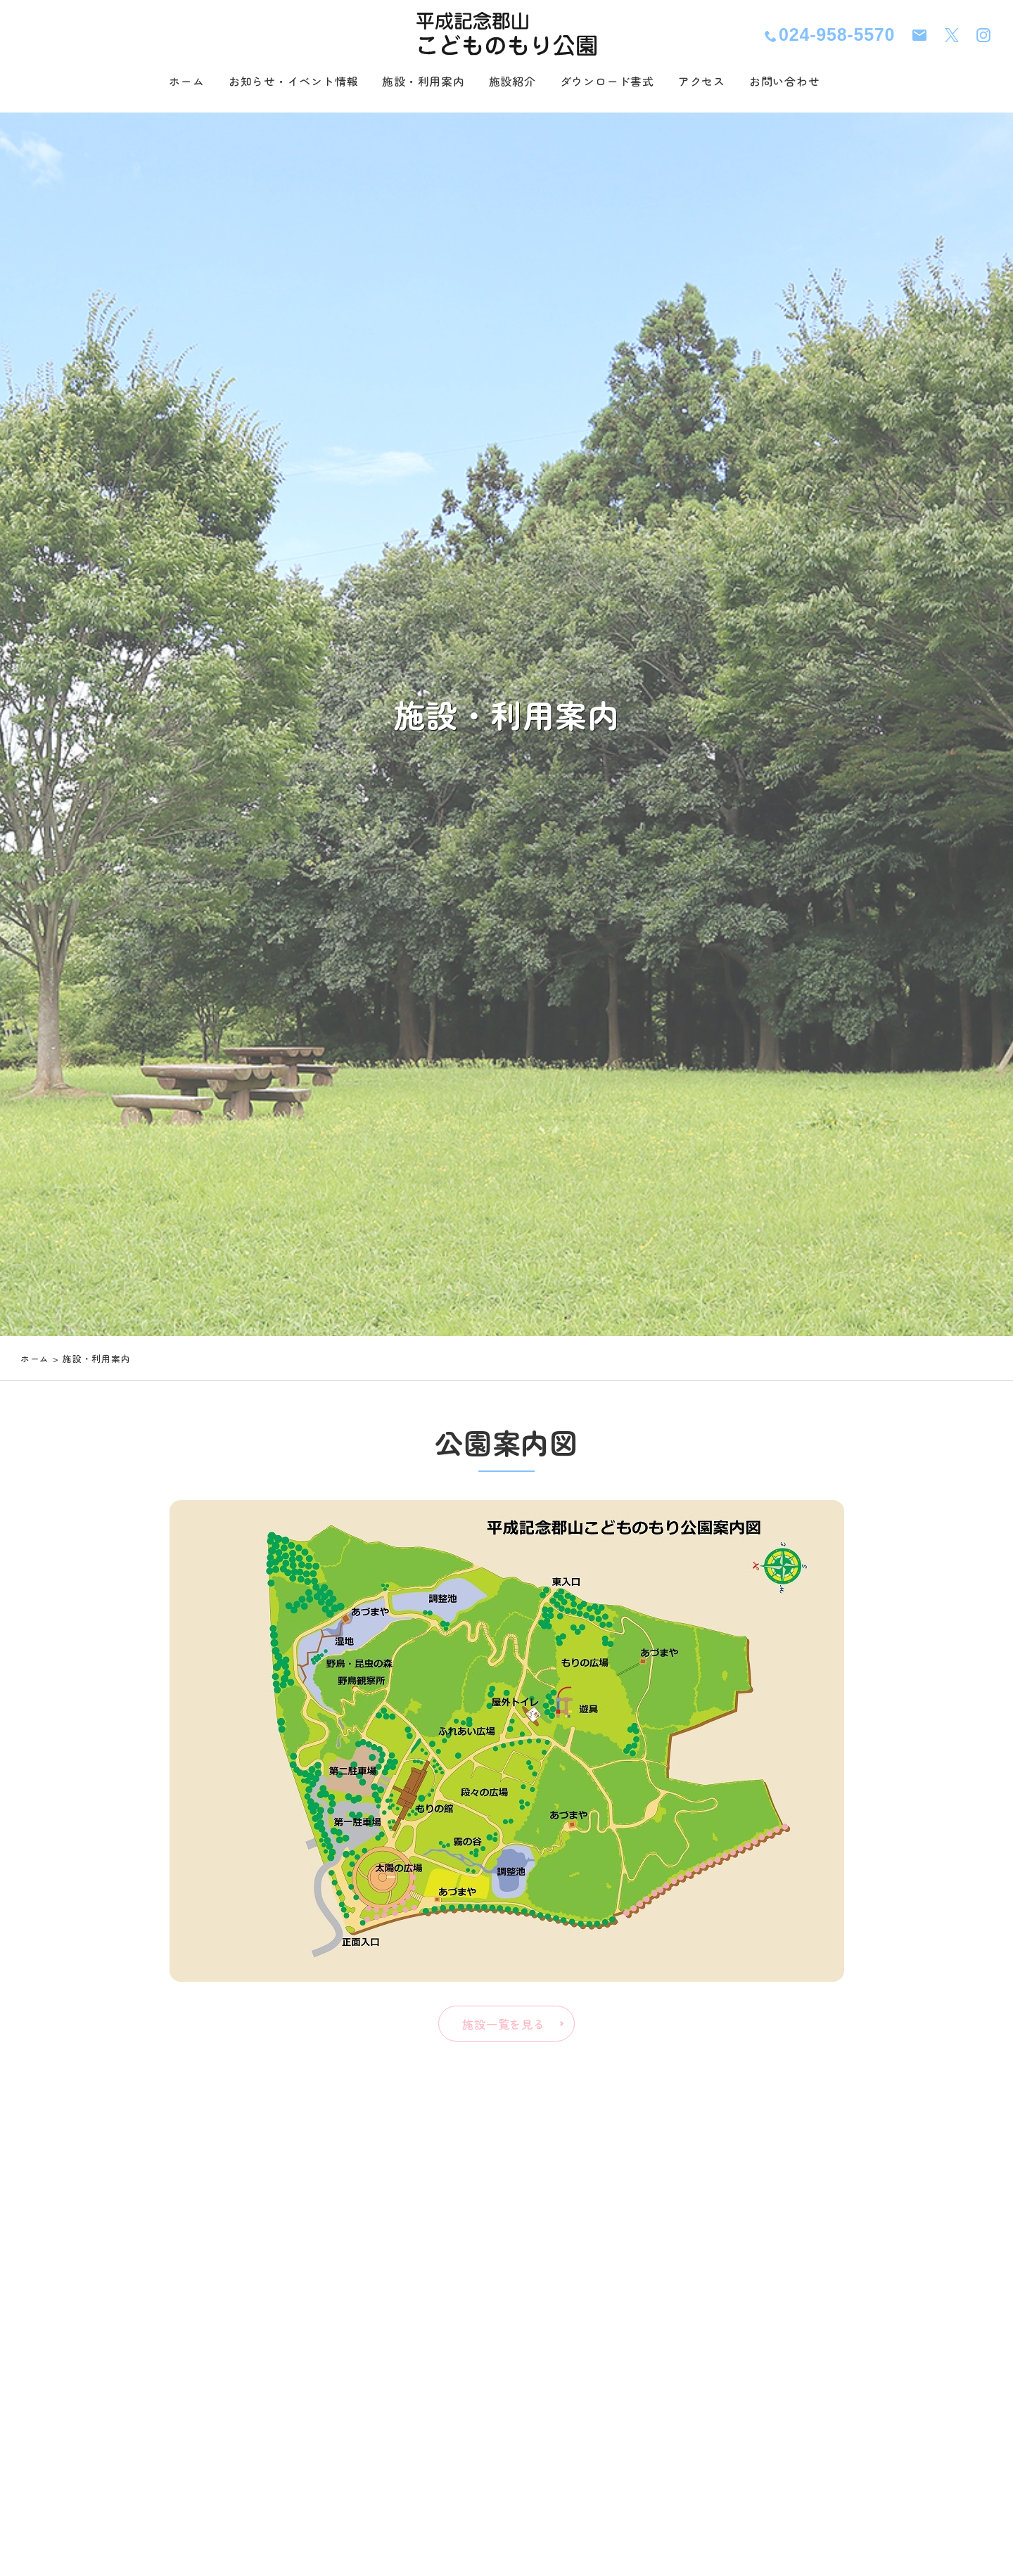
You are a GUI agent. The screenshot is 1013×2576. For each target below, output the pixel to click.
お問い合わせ (813, 84)
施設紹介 (514, 84)
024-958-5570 (828, 35)
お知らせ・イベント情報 (272, 84)
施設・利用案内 (416, 84)
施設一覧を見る (503, 2048)
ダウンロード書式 (619, 84)
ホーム (155, 84)
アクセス (723, 84)
